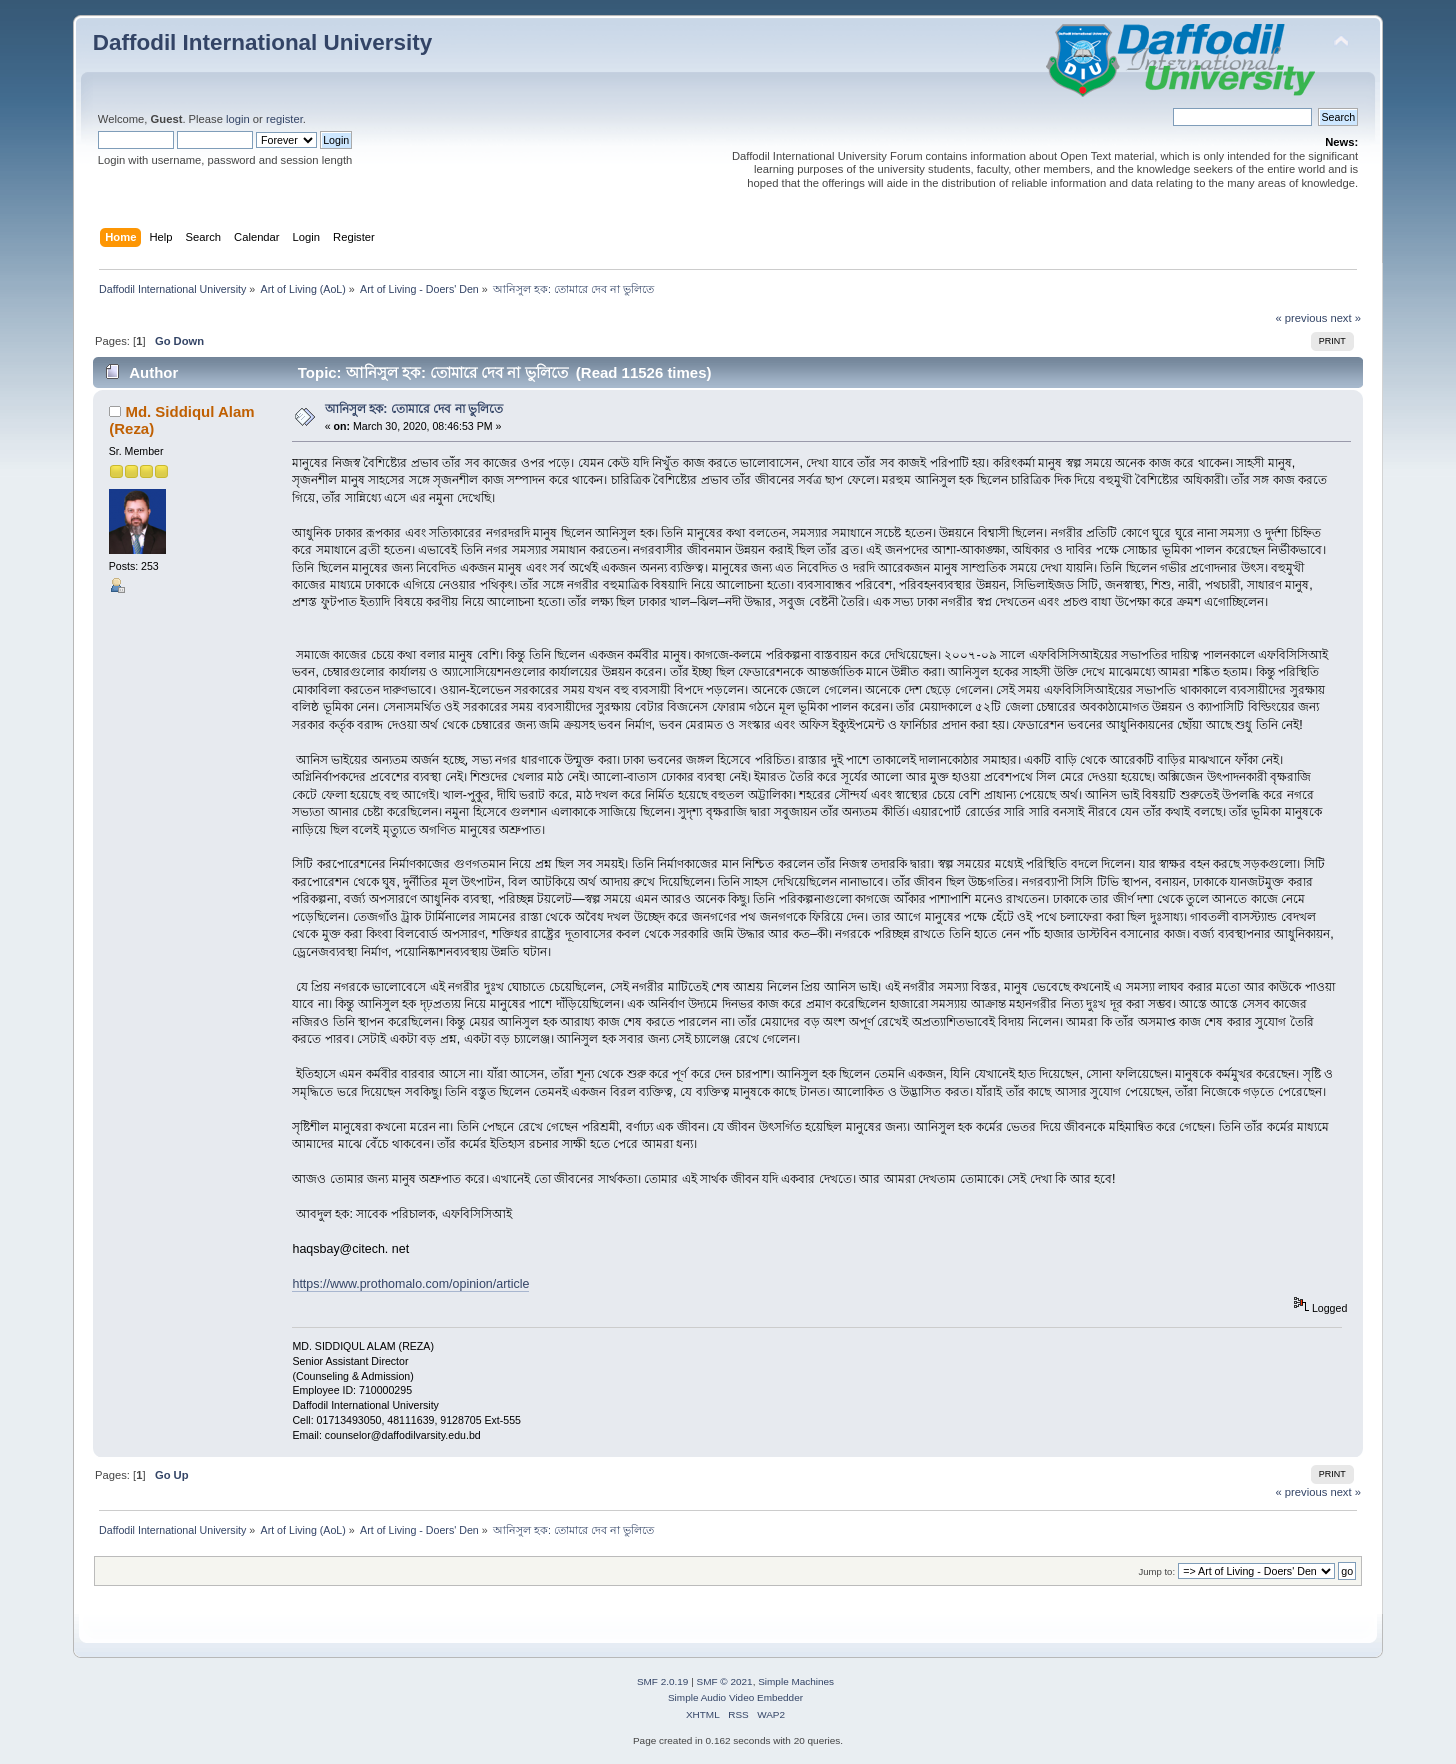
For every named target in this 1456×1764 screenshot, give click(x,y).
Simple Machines (796, 1681)
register (284, 119)
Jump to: (1157, 1571)
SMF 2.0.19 (663, 1681)
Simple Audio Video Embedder (735, 1697)
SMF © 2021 (725, 1681)
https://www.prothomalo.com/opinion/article (410, 1284)
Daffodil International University (262, 42)
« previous (1302, 318)
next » (1345, 318)
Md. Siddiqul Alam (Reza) (181, 419)
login (238, 119)
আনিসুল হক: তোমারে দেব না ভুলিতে (414, 409)
